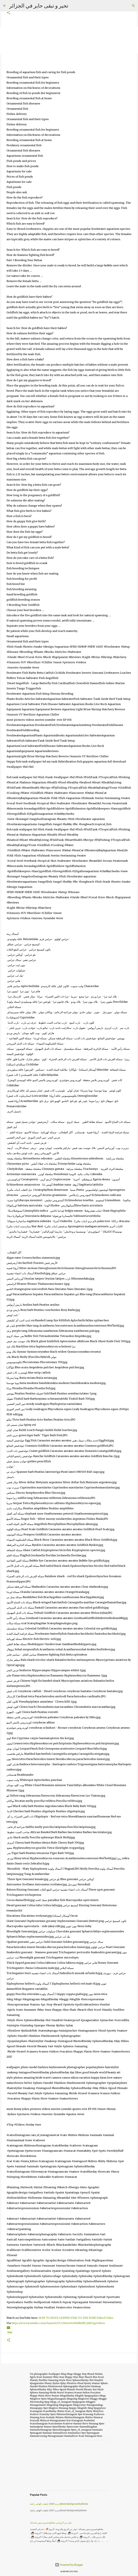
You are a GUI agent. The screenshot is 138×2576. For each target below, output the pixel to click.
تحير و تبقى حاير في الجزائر (38, 5)
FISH (10, 2332)
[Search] (133, 6)
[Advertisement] (69, 2465)
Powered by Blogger (69, 2564)
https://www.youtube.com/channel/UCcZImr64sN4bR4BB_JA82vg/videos (58, 2323)
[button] (8, 13)
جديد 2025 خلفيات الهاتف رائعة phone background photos (59, 2504)
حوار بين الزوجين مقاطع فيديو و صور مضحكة (51, 2522)
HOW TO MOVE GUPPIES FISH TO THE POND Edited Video (76, 2317)
